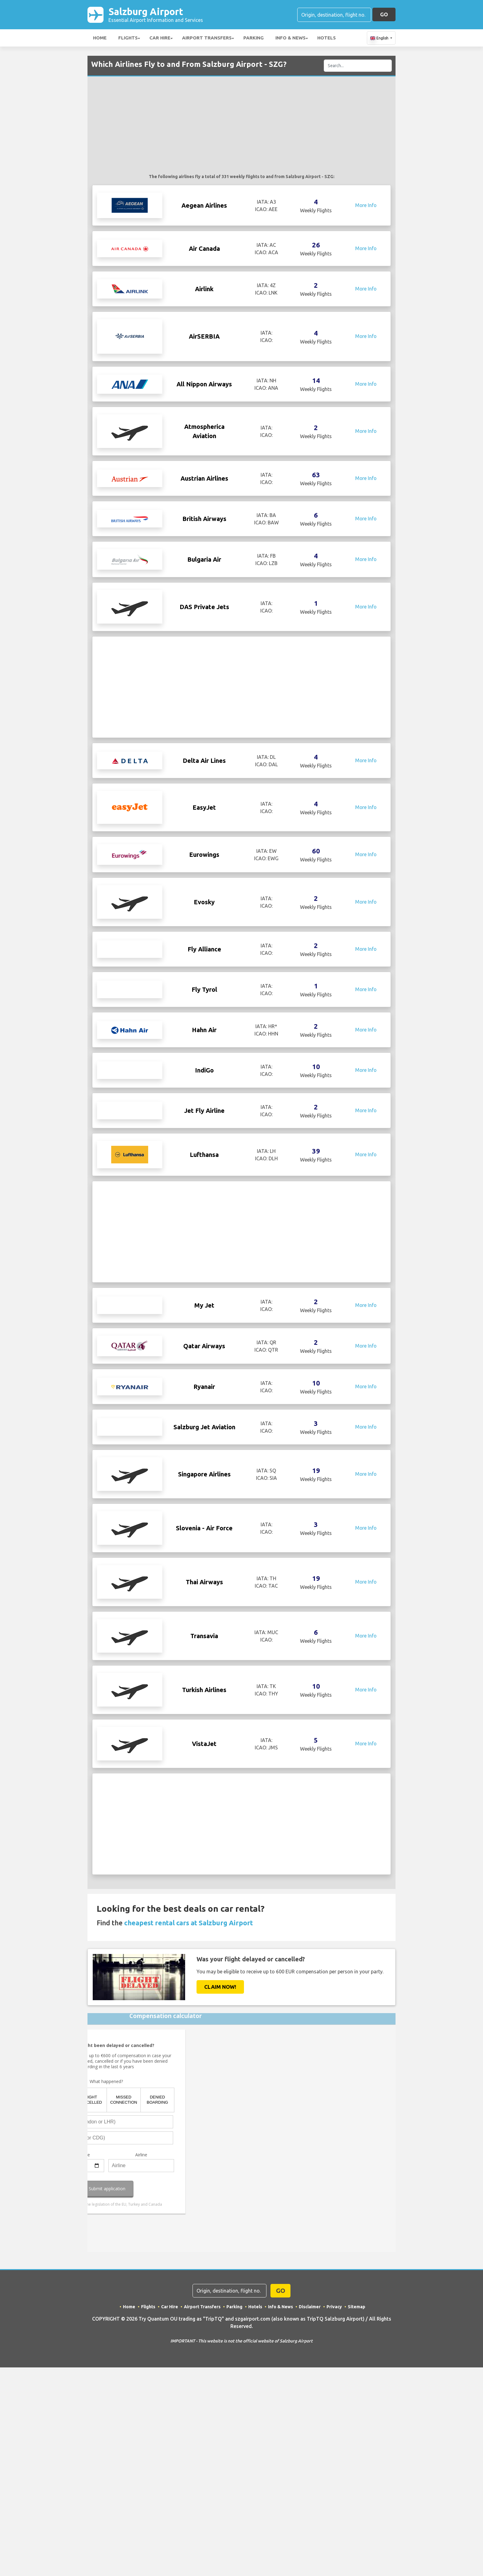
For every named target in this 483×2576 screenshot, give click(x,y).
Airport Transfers (207, 38)
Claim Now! (220, 2115)
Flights (128, 38)
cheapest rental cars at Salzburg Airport (188, 2050)
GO (384, 14)
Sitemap (356, 2434)
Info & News (290, 38)
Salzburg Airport (155, 14)
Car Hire (159, 38)
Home (100, 38)
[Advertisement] (241, 127)
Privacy (334, 2434)
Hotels (326, 38)
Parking (253, 38)
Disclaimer (310, 2434)
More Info (366, 206)
